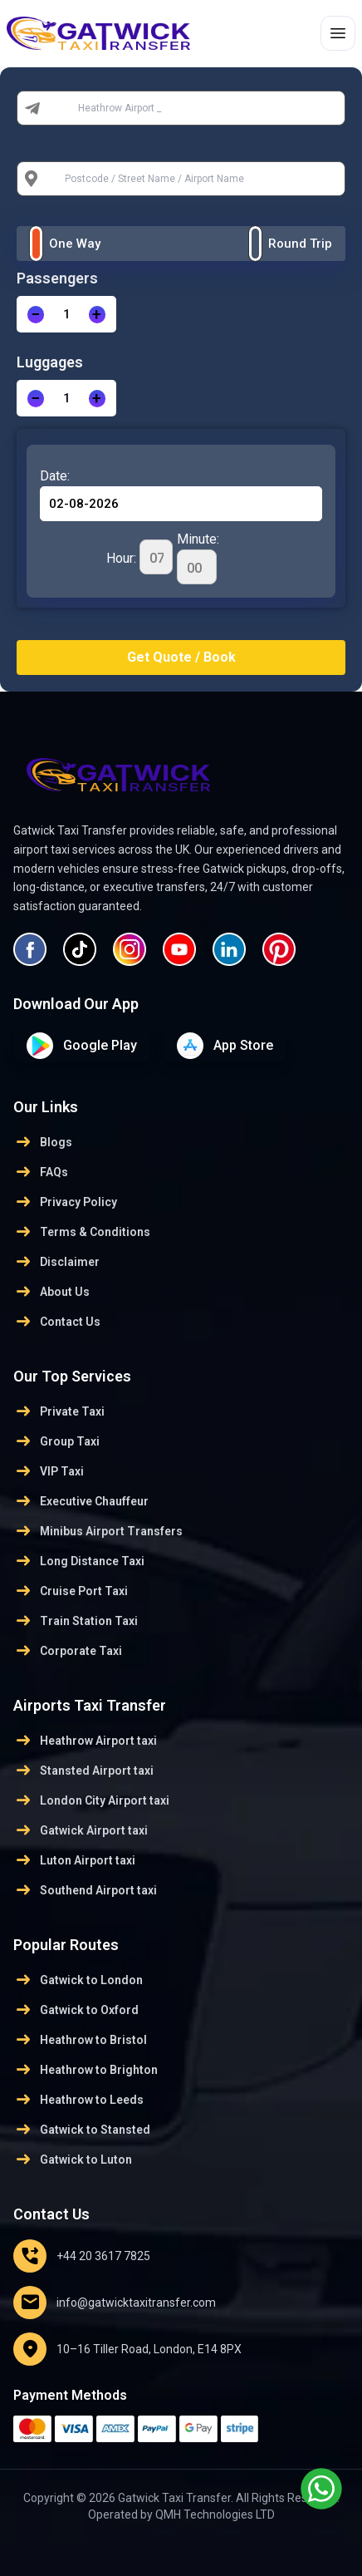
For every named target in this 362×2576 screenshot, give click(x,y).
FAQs (40, 1172)
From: (65, 108)
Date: (55, 476)
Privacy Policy (65, 1202)
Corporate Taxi (67, 1651)
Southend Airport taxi (85, 1890)
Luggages (50, 362)
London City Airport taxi (91, 1800)
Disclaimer (56, 1262)
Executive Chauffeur (81, 1501)
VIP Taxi (48, 1471)
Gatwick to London (78, 1980)
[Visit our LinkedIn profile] (229, 949)
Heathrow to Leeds (78, 2100)
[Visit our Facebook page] (29, 949)
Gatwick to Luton (72, 2160)
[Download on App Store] (225, 1045)
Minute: (198, 557)
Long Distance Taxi (78, 1561)
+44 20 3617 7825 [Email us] (81, 2256)
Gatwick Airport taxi (80, 1830)
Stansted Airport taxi (83, 1771)
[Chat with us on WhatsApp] (321, 2489)
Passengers (57, 278)
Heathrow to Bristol (80, 2040)
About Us (51, 1292)
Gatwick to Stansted (81, 2130)
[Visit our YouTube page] (179, 949)
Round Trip (300, 243)
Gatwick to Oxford (76, 2010)
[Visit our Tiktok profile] (79, 949)
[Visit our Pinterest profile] (279, 949)
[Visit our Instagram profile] (129, 949)
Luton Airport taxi (74, 1860)
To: (58, 178)
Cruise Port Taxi (70, 1591)
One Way (74, 243)
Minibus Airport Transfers (98, 1531)
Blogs (42, 1142)
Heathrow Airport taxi (85, 1741)
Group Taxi (56, 1441)
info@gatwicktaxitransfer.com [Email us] (114, 2302)
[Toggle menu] (337, 33)
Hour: (139, 556)
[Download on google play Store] (81, 1045)
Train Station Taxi (75, 1621)
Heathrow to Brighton (85, 2070)
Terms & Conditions (81, 1232)
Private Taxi (59, 1411)
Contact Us (56, 1322)
